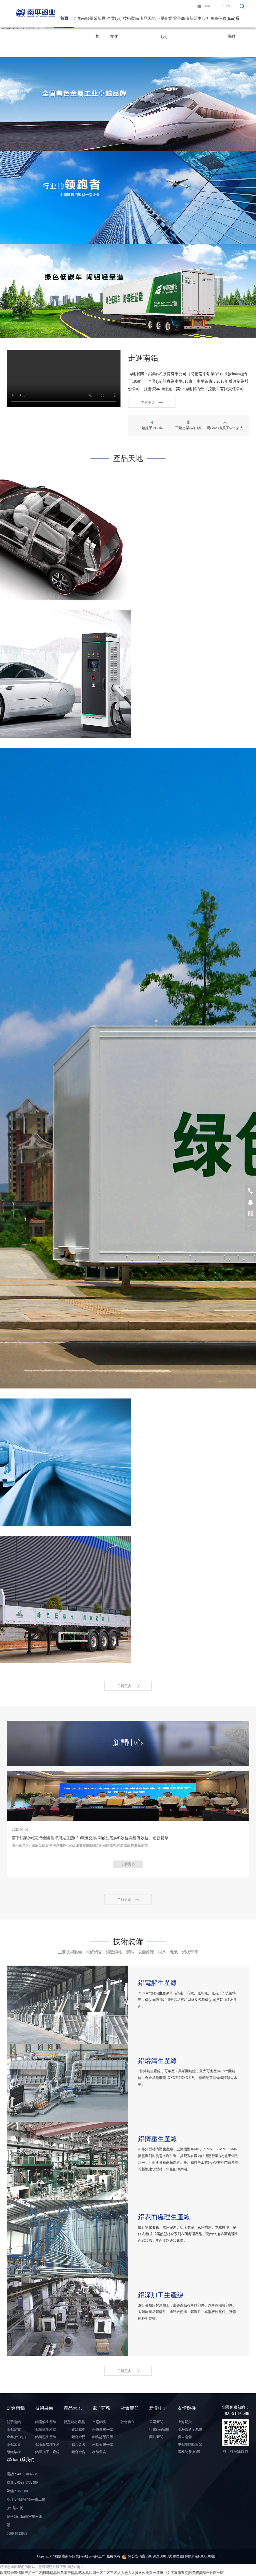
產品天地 (148, 18)
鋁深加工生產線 (47, 2452)
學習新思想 (98, 22)
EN (228, 6)
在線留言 (99, 2452)
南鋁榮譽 (14, 2444)
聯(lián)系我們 (230, 22)
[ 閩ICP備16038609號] (199, 2556)
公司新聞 (156, 2422)
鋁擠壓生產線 (45, 2437)
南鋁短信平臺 (102, 2444)
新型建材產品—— (74, 2423)
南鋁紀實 (14, 2429)
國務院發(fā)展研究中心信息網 (190, 2453)
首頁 (64, 18)
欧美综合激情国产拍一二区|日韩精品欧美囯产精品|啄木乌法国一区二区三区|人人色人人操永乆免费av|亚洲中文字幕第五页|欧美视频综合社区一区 (112, 2573)
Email (206, 6)
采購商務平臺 (102, 2429)
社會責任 (214, 18)
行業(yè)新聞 (159, 2429)
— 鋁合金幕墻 (75, 2445)
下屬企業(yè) (164, 22)
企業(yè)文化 (114, 22)
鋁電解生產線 (45, 2422)
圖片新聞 (156, 2437)
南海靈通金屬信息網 (190, 2430)
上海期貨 (185, 2422)
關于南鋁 (14, 2422)
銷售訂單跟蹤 (102, 2437)
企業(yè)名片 (16, 2437)
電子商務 (181, 18)
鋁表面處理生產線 (47, 2445)
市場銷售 (99, 2422)
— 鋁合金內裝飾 (75, 2453)
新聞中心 (198, 18)
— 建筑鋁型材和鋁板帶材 (75, 2430)
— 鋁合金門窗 (75, 2438)
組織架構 (14, 2452)
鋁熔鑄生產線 (45, 2429)
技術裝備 (131, 18)
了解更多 (148, 403)
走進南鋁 (81, 18)
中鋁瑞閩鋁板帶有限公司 (190, 2445)
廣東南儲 (185, 2437)
